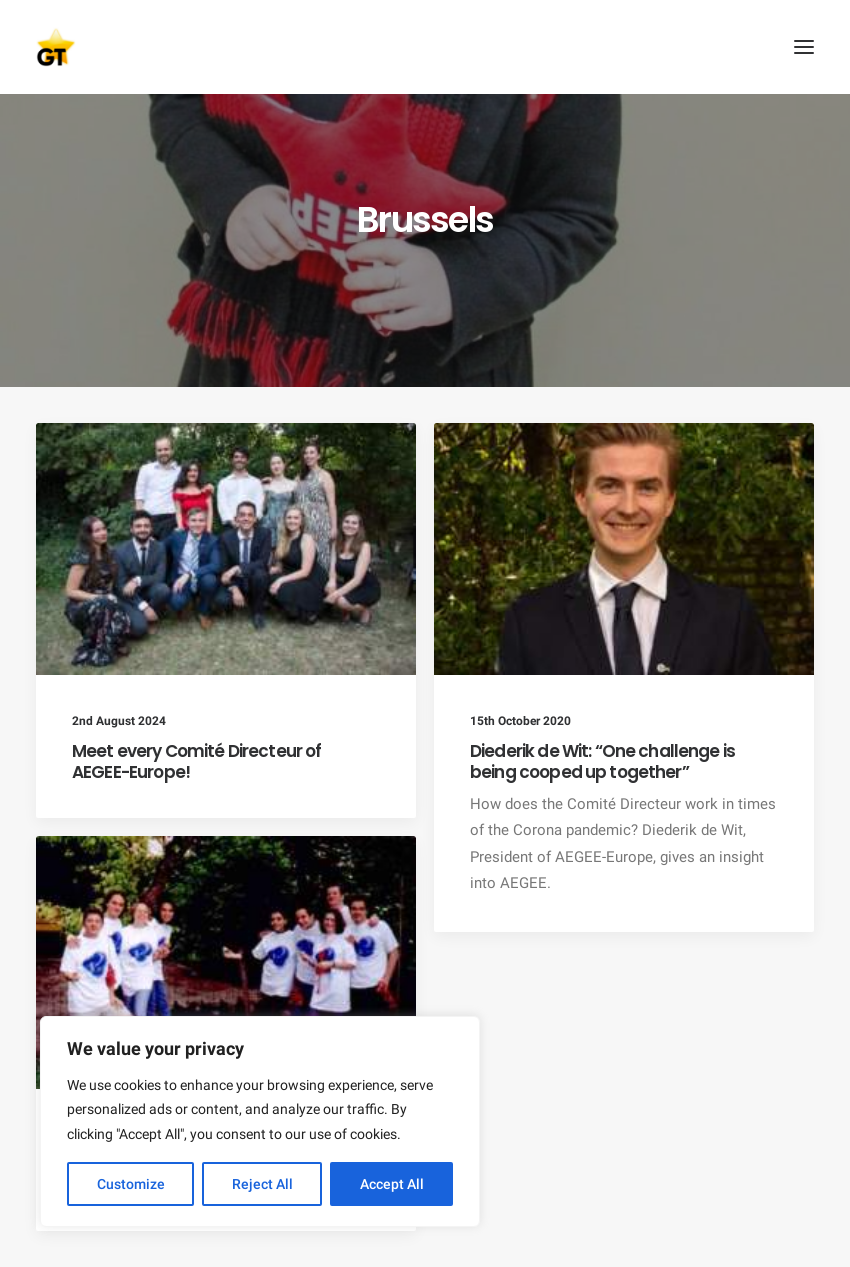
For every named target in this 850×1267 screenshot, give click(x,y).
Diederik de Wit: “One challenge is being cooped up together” (602, 761)
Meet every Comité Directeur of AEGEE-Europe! (197, 761)
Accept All (392, 1184)
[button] (804, 47)
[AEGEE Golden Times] (425, 47)
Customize (131, 1184)
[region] (260, 1122)
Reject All (262, 1184)
